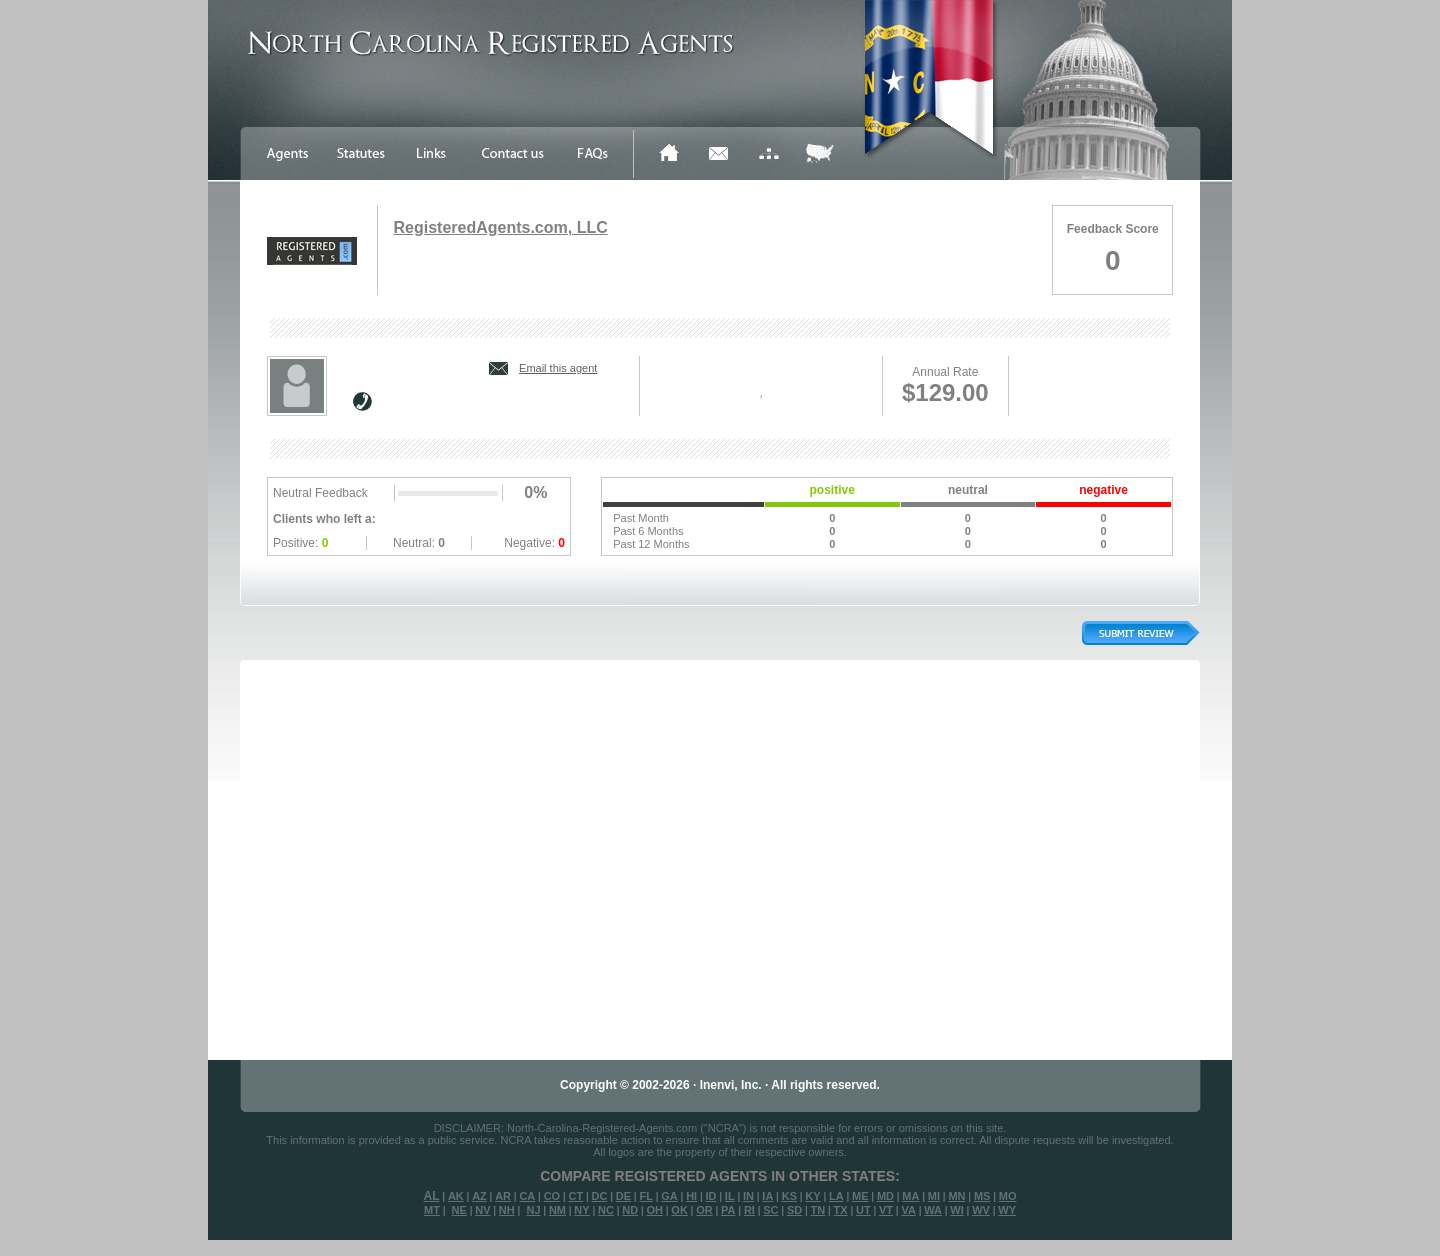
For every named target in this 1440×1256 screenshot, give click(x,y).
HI (691, 1196)
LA (836, 1196)
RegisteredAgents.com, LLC (500, 227)
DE (623, 1196)
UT (863, 1210)
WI (956, 1210)
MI (934, 1196)
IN (748, 1196)
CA (527, 1196)
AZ (479, 1196)
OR (704, 1210)
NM (557, 1210)
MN (956, 1196)
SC (770, 1210)
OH (654, 1210)
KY (812, 1196)
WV (981, 1210)
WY (1007, 1210)
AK (456, 1196)
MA (910, 1196)
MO (1008, 1196)
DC (600, 1196)
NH (507, 1210)
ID (710, 1196)
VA (908, 1210)
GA (669, 1196)
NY (581, 1210)
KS (789, 1196)
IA (767, 1196)
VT (886, 1210)
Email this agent (558, 368)
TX (841, 1210)
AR (503, 1196)
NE (459, 1210)
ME (860, 1196)
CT (576, 1196)
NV (482, 1210)
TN (818, 1210)
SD (794, 1210)
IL (730, 1196)
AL (432, 1196)
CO (552, 1196)
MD (885, 1196)
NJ (533, 1210)
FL (645, 1196)
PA (728, 1210)
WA (933, 1210)
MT (432, 1210)
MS (982, 1196)
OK (679, 1210)
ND (630, 1210)
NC (606, 1210)
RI (749, 1210)
